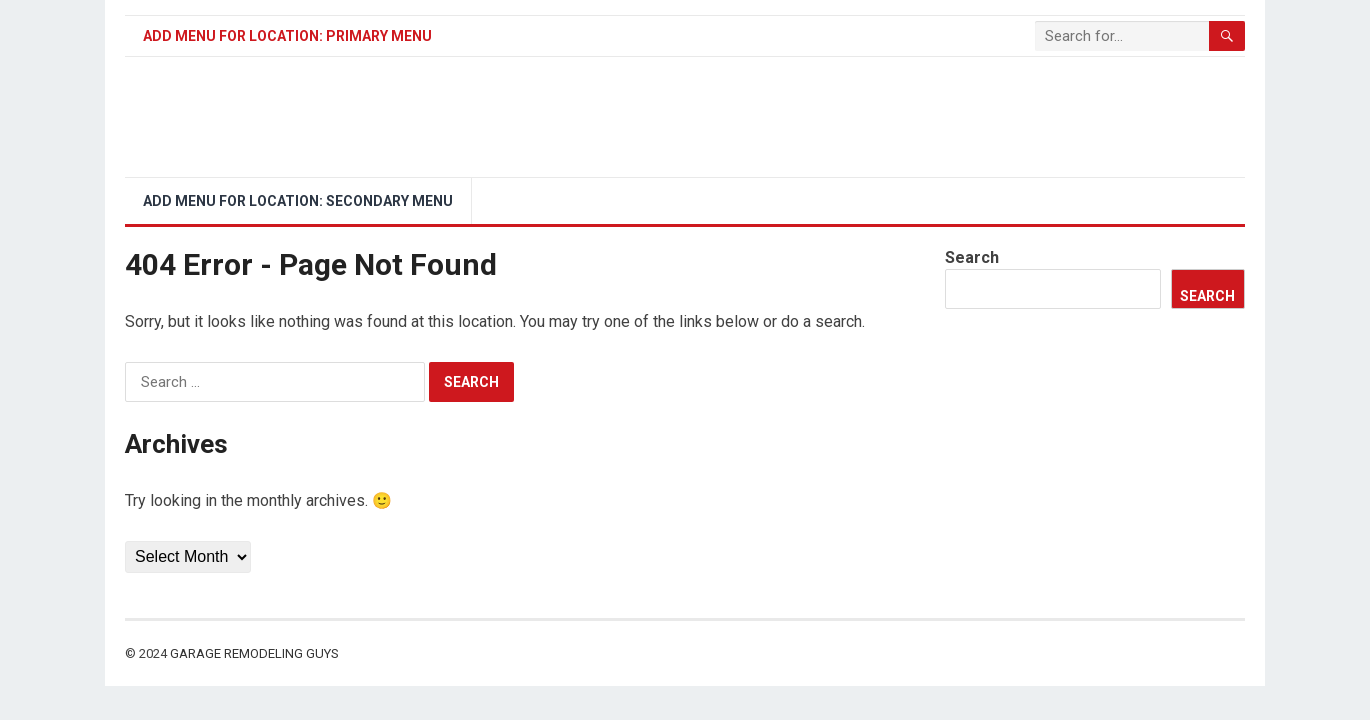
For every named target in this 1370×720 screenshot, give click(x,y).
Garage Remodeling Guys (254, 653)
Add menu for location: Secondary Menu (298, 201)
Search (972, 257)
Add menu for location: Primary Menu (287, 36)
